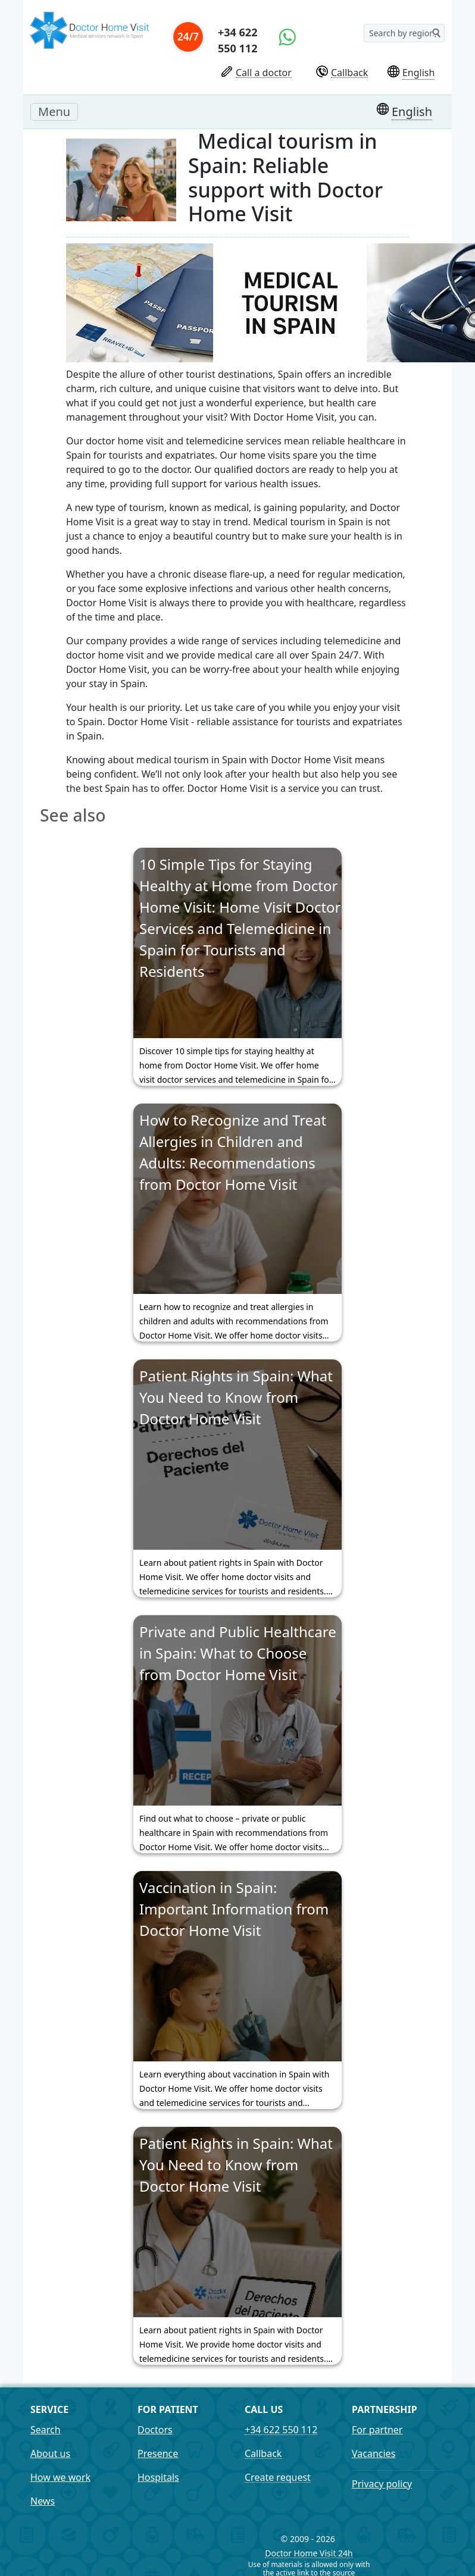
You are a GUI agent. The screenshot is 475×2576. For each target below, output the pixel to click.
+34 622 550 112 (237, 40)
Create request (278, 2477)
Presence (158, 2453)
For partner (377, 2429)
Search (45, 2429)
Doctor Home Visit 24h (309, 2553)
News (42, 2501)
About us (50, 2453)
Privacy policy (382, 2483)
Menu (58, 111)
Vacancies (373, 2453)
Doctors (155, 2429)
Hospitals (158, 2477)
